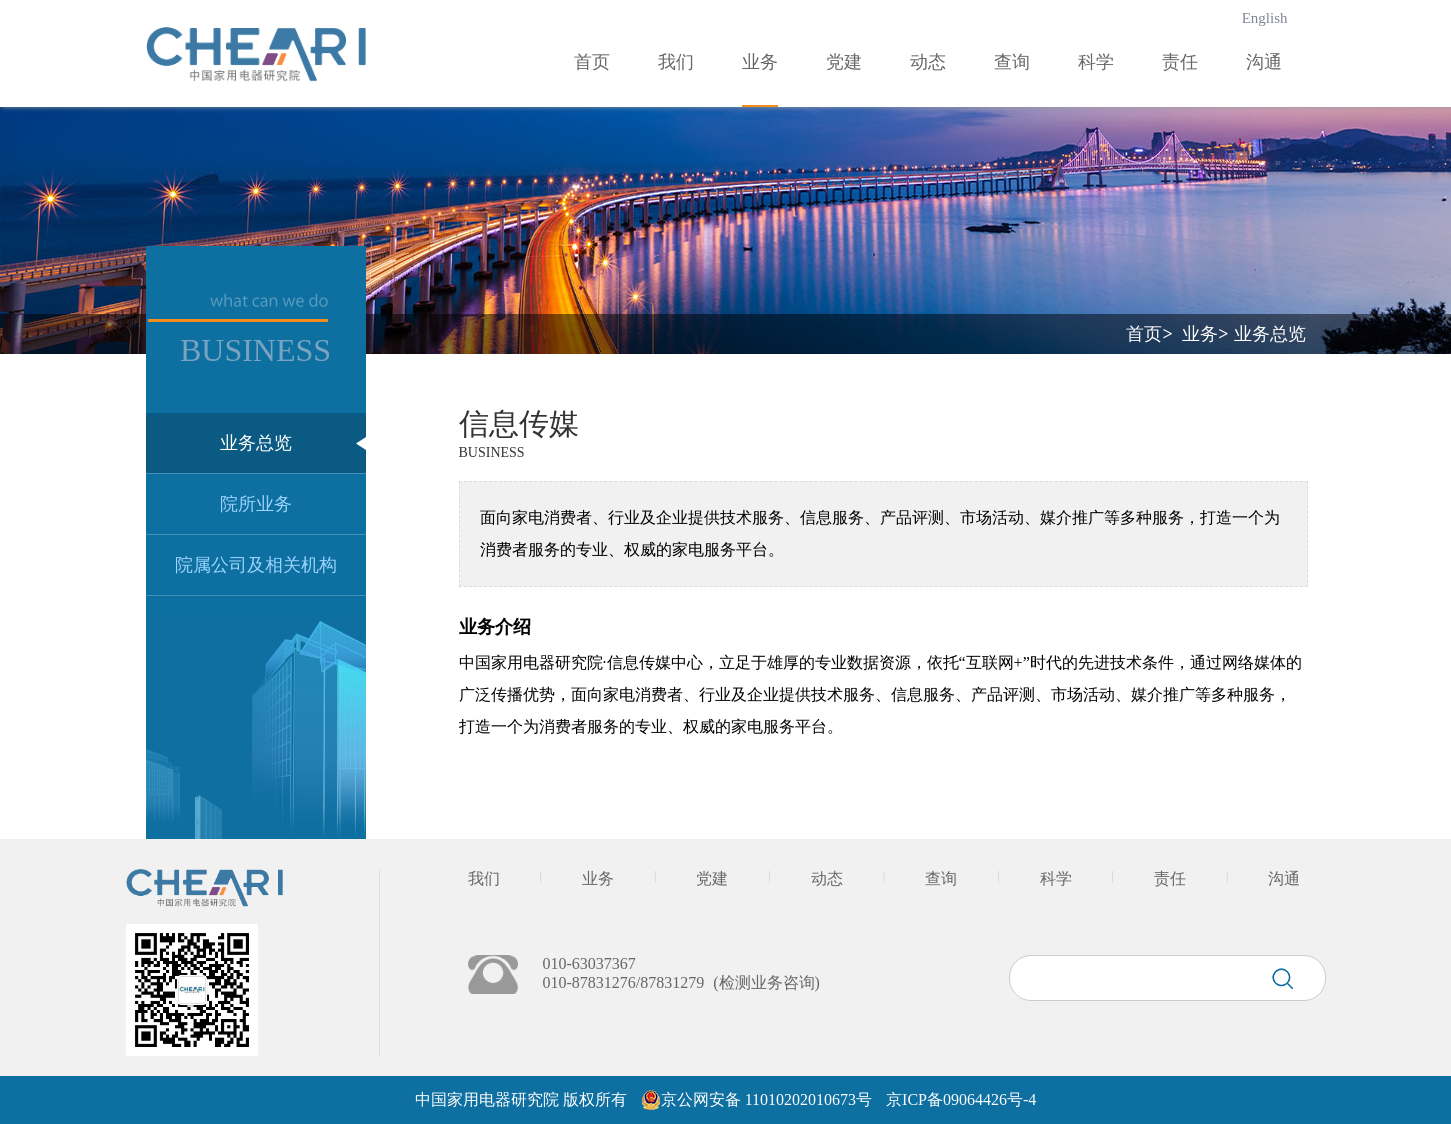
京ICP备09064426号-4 (961, 1099)
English (1265, 18)
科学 (1096, 62)
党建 (844, 62)
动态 (928, 62)
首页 (592, 62)
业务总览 (256, 443)
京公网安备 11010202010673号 (766, 1099)
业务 (760, 62)
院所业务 (256, 504)
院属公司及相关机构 (256, 565)
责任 (1180, 62)
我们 (676, 62)
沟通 (1264, 62)
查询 (1012, 62)
